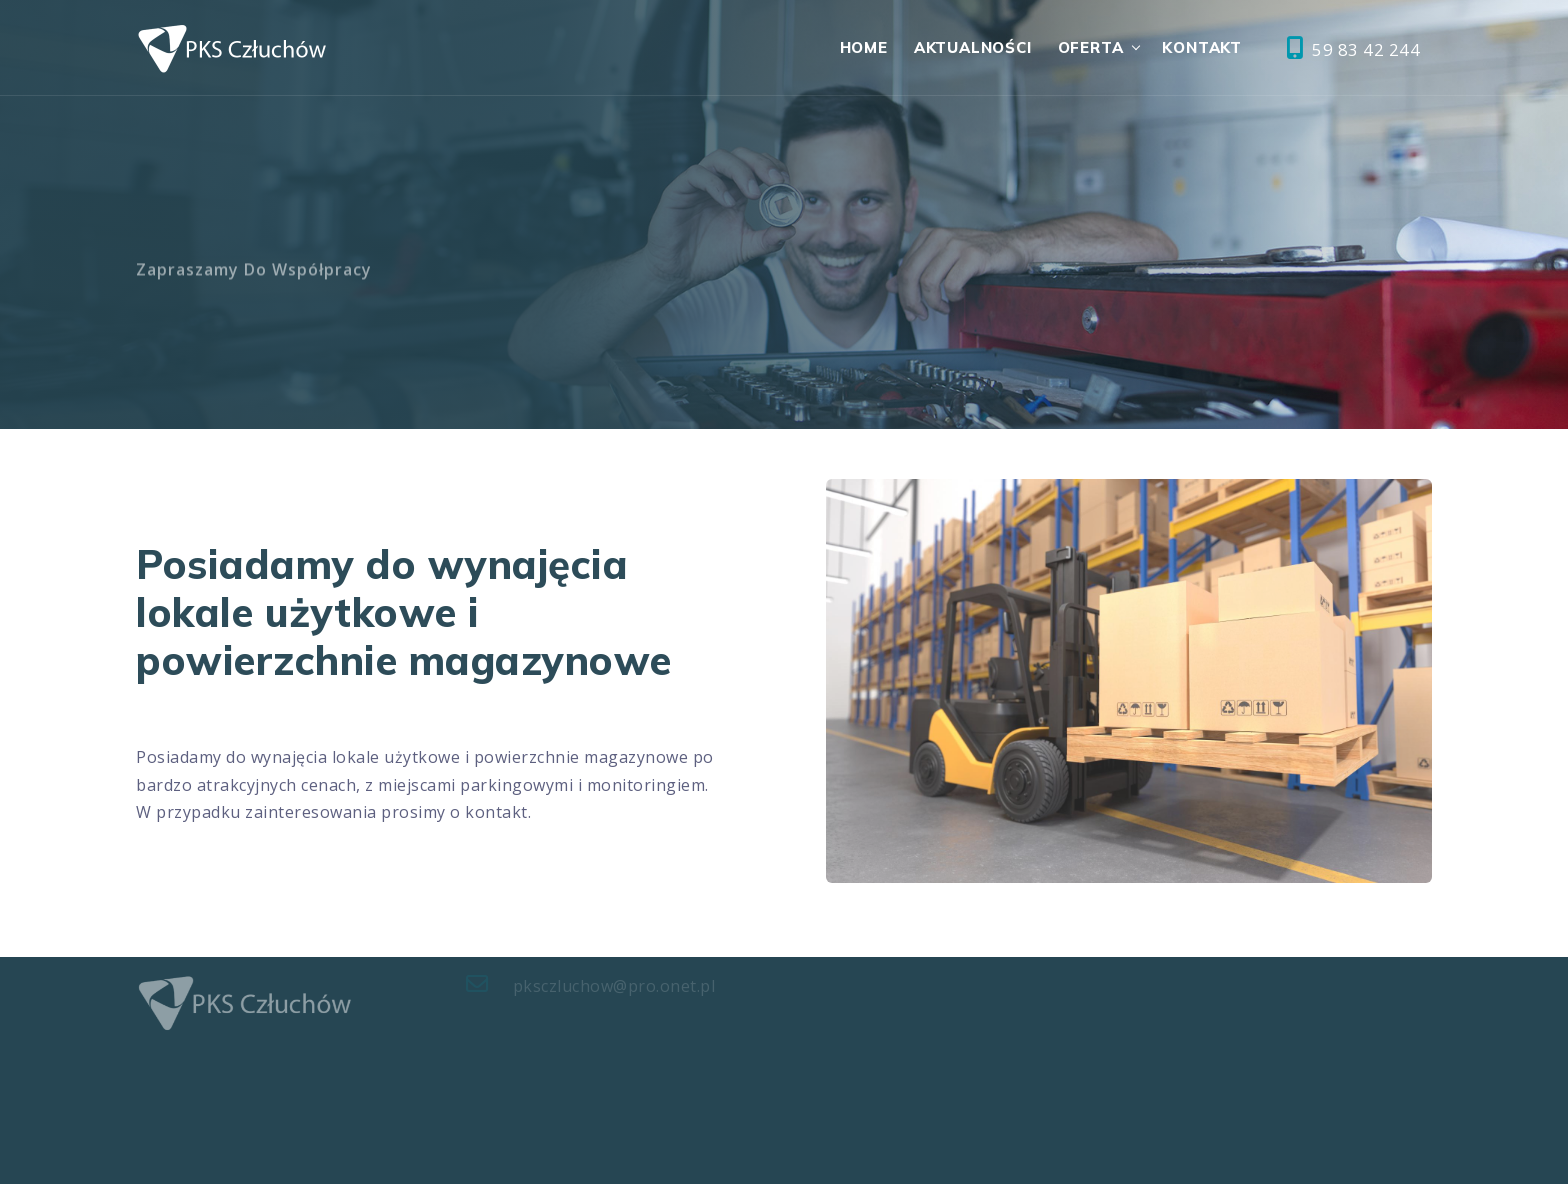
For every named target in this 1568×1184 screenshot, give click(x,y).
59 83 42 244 (1353, 49)
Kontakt (1202, 47)
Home (864, 47)
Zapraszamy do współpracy (254, 277)
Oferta (1091, 47)
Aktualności (973, 47)
